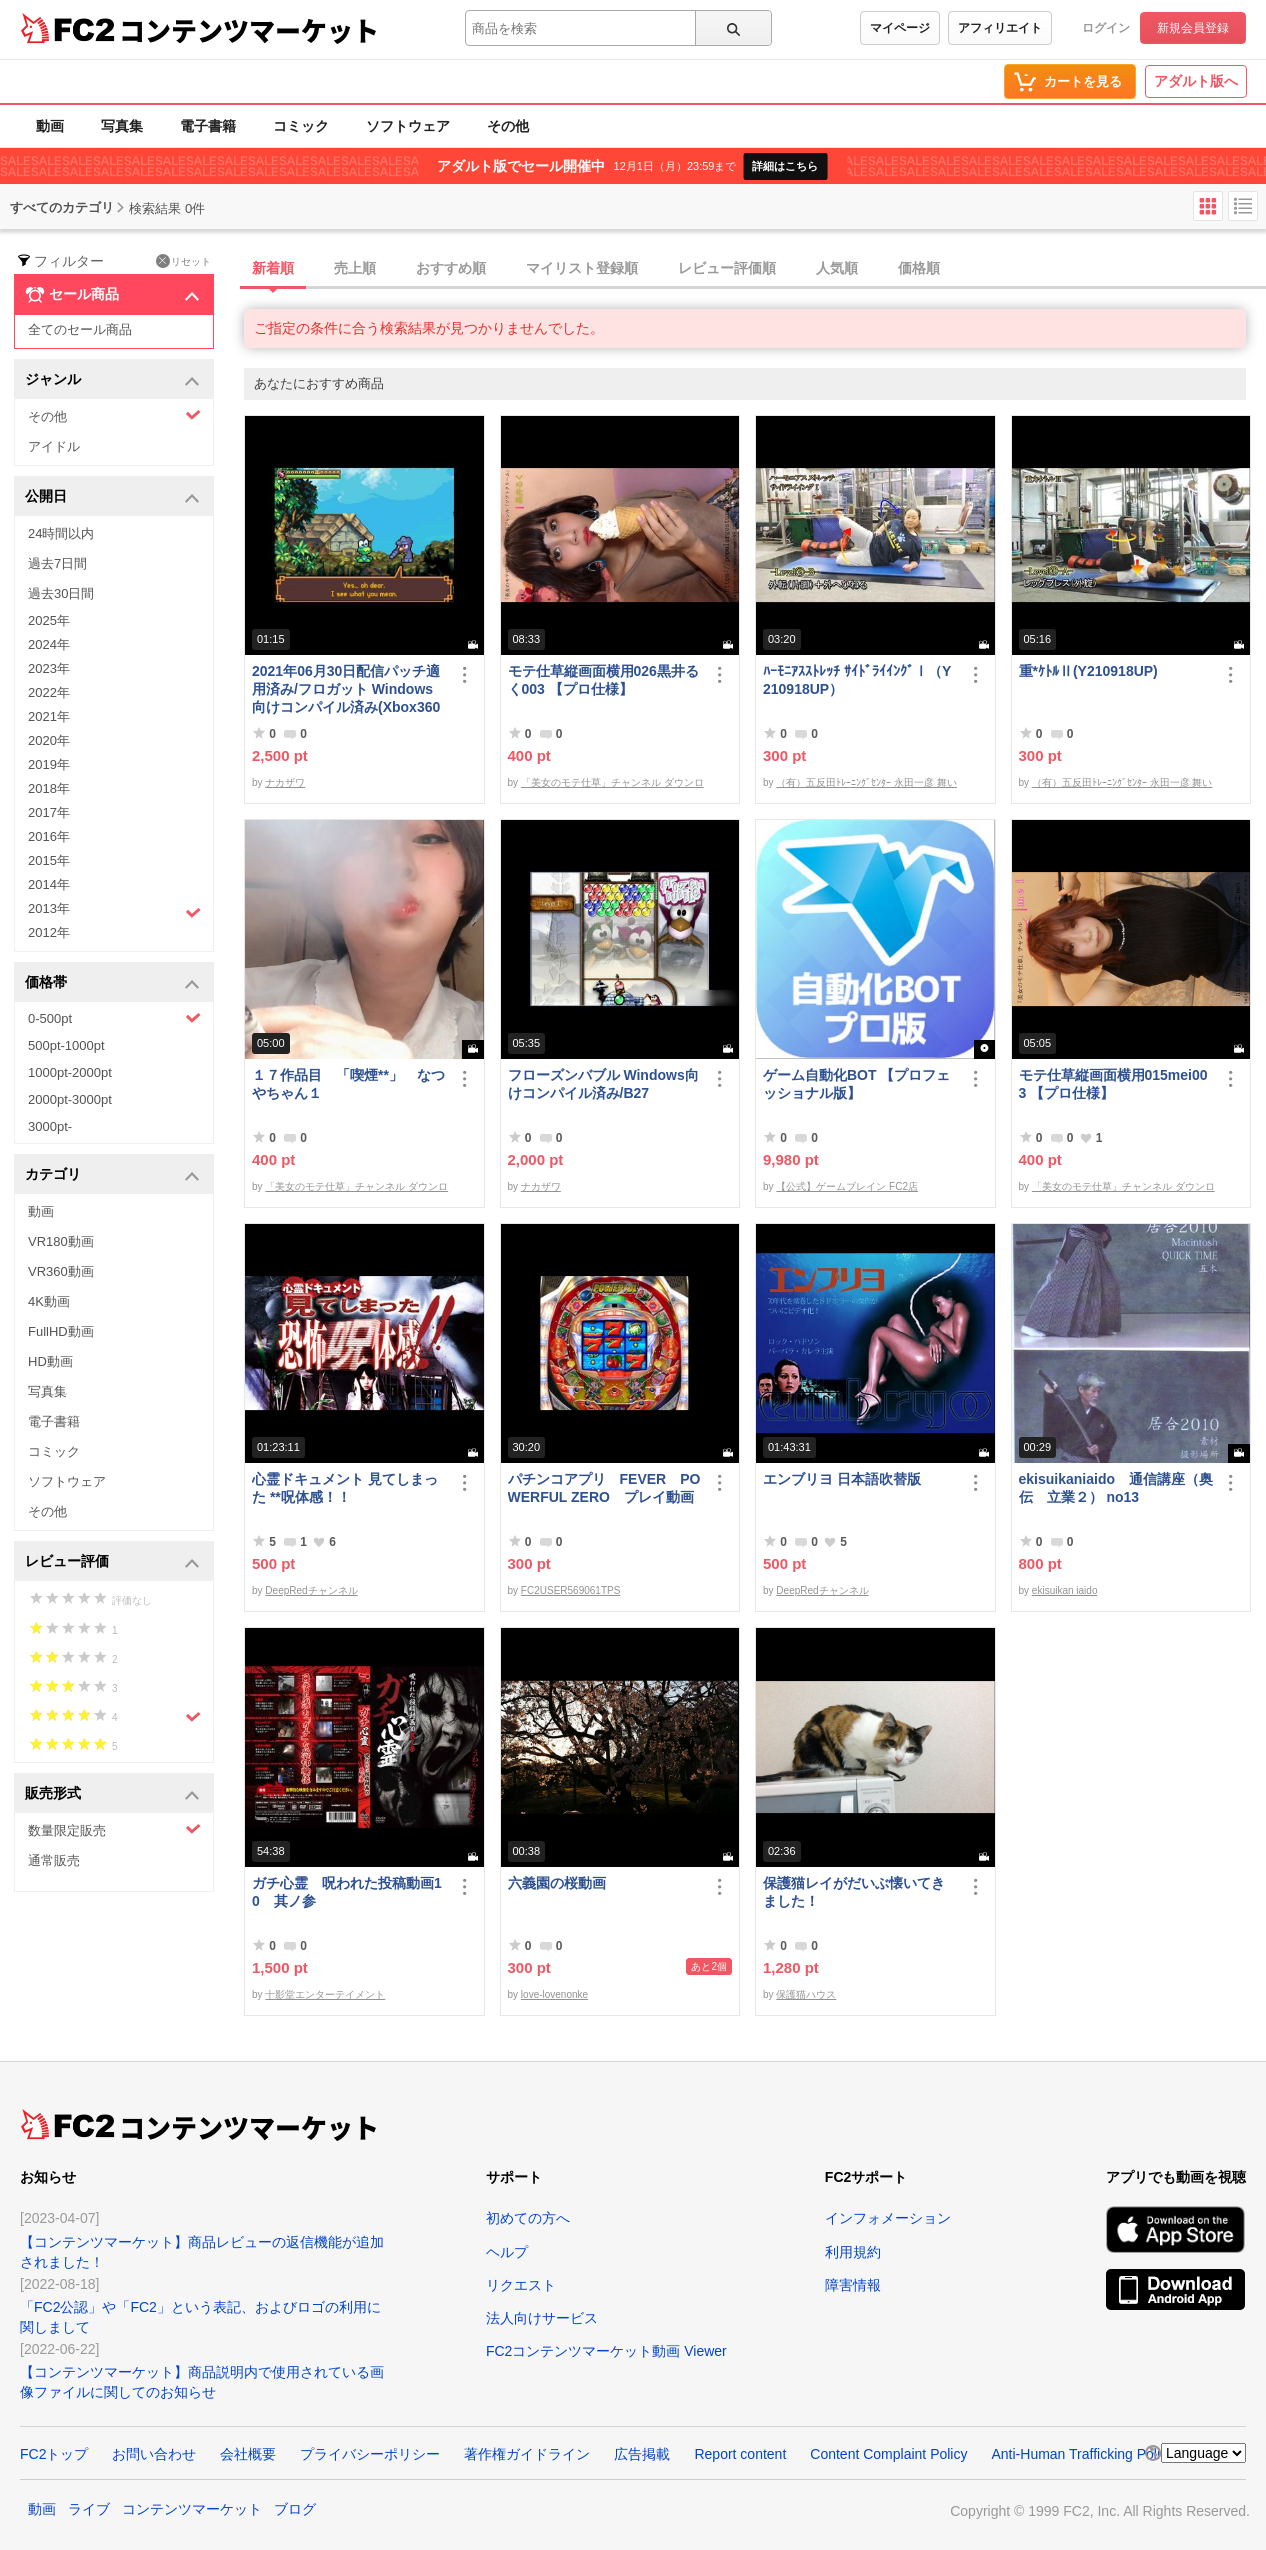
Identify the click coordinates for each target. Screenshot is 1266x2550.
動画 (50, 126)
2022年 (49, 692)
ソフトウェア (408, 126)
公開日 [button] (112, 497)
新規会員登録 (1193, 28)
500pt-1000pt (66, 1045)
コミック (301, 126)
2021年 (49, 716)
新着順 (273, 268)
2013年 (114, 911)
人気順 (837, 268)
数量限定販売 (114, 1829)
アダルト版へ (1196, 81)
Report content (740, 2454)
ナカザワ (285, 782)
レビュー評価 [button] (112, 1562)
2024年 (49, 644)
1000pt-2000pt (70, 1072)
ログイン (1106, 28)
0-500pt (114, 1018)
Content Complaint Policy (888, 2454)
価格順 (919, 268)
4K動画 (49, 1301)
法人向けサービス (542, 2318)
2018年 (49, 788)
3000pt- (50, 1126)
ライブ (89, 2509)
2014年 (49, 884)
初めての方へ (528, 2218)
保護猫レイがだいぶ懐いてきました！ (854, 1892)
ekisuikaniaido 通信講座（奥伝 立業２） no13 (1116, 1488)
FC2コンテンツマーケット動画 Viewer (606, 2351)
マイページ (900, 28)
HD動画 (50, 1361)
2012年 (49, 932)
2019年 (49, 764)
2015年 (49, 860)
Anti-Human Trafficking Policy (1082, 2454)
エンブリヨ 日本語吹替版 (842, 1479)
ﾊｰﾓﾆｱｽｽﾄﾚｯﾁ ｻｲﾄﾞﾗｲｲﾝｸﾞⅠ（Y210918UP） (857, 680)
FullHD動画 (61, 1331)
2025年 (49, 620)
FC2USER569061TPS (571, 1590)
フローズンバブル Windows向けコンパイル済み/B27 (603, 1084)
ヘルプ (507, 2252)
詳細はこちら (785, 166)
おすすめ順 (451, 268)
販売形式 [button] (112, 1794)
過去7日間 (57, 563)
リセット (183, 261)
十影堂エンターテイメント (325, 1994)
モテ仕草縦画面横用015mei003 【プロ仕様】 (1113, 1084)
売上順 (355, 268)
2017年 (49, 812)
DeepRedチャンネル (311, 1590)
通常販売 (54, 1860)
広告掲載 (642, 2454)
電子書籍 (208, 126)
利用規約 (853, 2252)
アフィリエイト (1000, 28)
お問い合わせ (154, 2454)
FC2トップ (54, 2454)
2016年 (49, 836)
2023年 (49, 668)
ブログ (295, 2509)
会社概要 (248, 2454)
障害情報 (853, 2285)
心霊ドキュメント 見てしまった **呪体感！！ (345, 1488)
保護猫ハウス (806, 1994)
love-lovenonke (554, 1994)
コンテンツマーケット (249, 30)
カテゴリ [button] (112, 1175)
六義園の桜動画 (557, 1883)
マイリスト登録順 (582, 268)
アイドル (54, 446)
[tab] (755, 269)
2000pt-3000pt (70, 1099)
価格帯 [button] (112, 983)
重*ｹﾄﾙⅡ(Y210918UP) (1088, 671)
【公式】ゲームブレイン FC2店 (847, 1186)
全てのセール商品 (80, 329)
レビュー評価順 (727, 268)
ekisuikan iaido (1065, 1590)
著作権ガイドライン (527, 2454)
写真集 (122, 126)
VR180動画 (61, 1241)
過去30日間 (61, 593)
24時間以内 (61, 533)
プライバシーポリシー (370, 2454)
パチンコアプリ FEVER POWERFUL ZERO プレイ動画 (604, 1488)
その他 (508, 126)
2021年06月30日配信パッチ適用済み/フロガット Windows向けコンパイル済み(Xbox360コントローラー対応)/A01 (346, 689)
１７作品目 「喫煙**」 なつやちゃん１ (348, 1084)
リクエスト (521, 2285)
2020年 (49, 740)
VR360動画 (61, 1271)
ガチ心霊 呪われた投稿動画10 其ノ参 (347, 1892)
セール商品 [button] (112, 295)
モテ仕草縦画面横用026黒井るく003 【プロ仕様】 (603, 680)
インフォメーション (888, 2218)
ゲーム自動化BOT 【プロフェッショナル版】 (856, 1084)
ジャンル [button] (112, 380)
